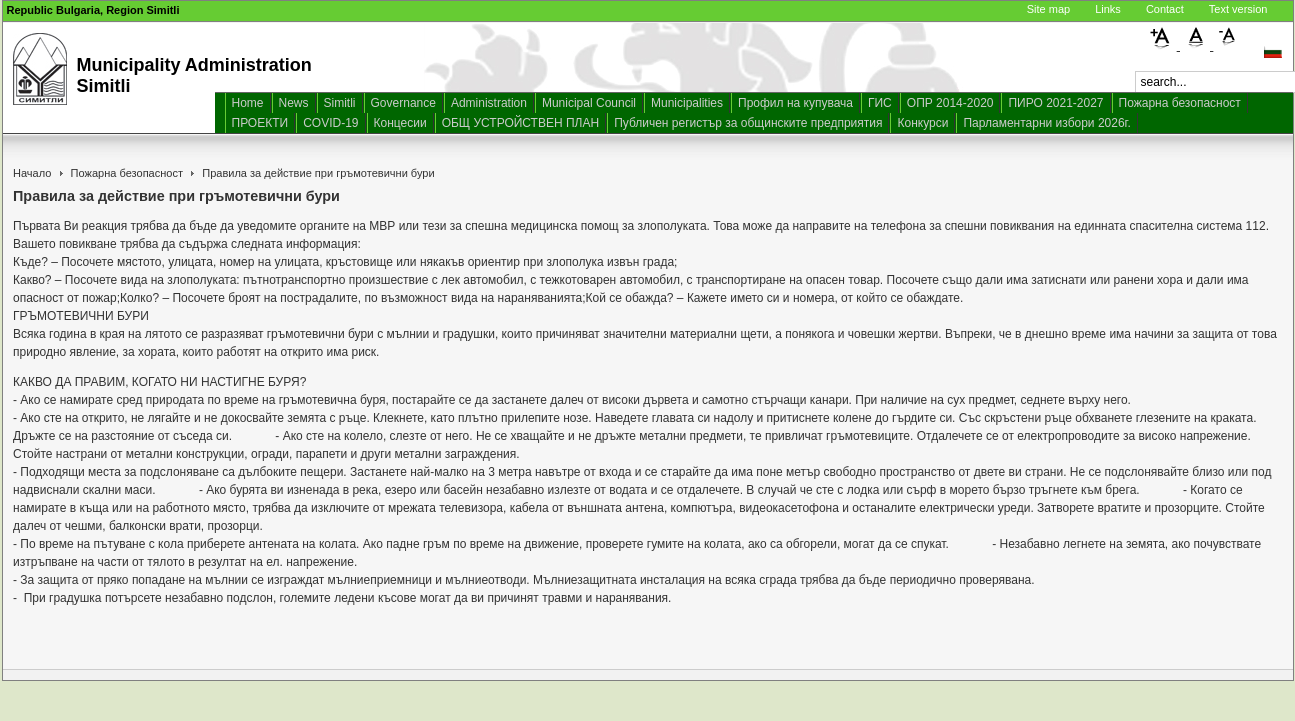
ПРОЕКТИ (260, 123)
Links (1108, 9)
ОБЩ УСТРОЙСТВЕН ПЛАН (521, 123)
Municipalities (687, 103)
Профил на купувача (795, 103)
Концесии (400, 123)
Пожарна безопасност (1180, 103)
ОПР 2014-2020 (950, 103)
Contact (1165, 9)
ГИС (880, 103)
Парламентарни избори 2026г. (1046, 123)
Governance (403, 103)
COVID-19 (330, 123)
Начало (32, 173)
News (294, 103)
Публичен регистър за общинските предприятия (748, 123)
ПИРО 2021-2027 (1055, 103)
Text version (1238, 9)
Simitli (340, 103)
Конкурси (922, 123)
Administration (489, 103)
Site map (1048, 9)
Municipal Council (589, 103)
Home (248, 103)
